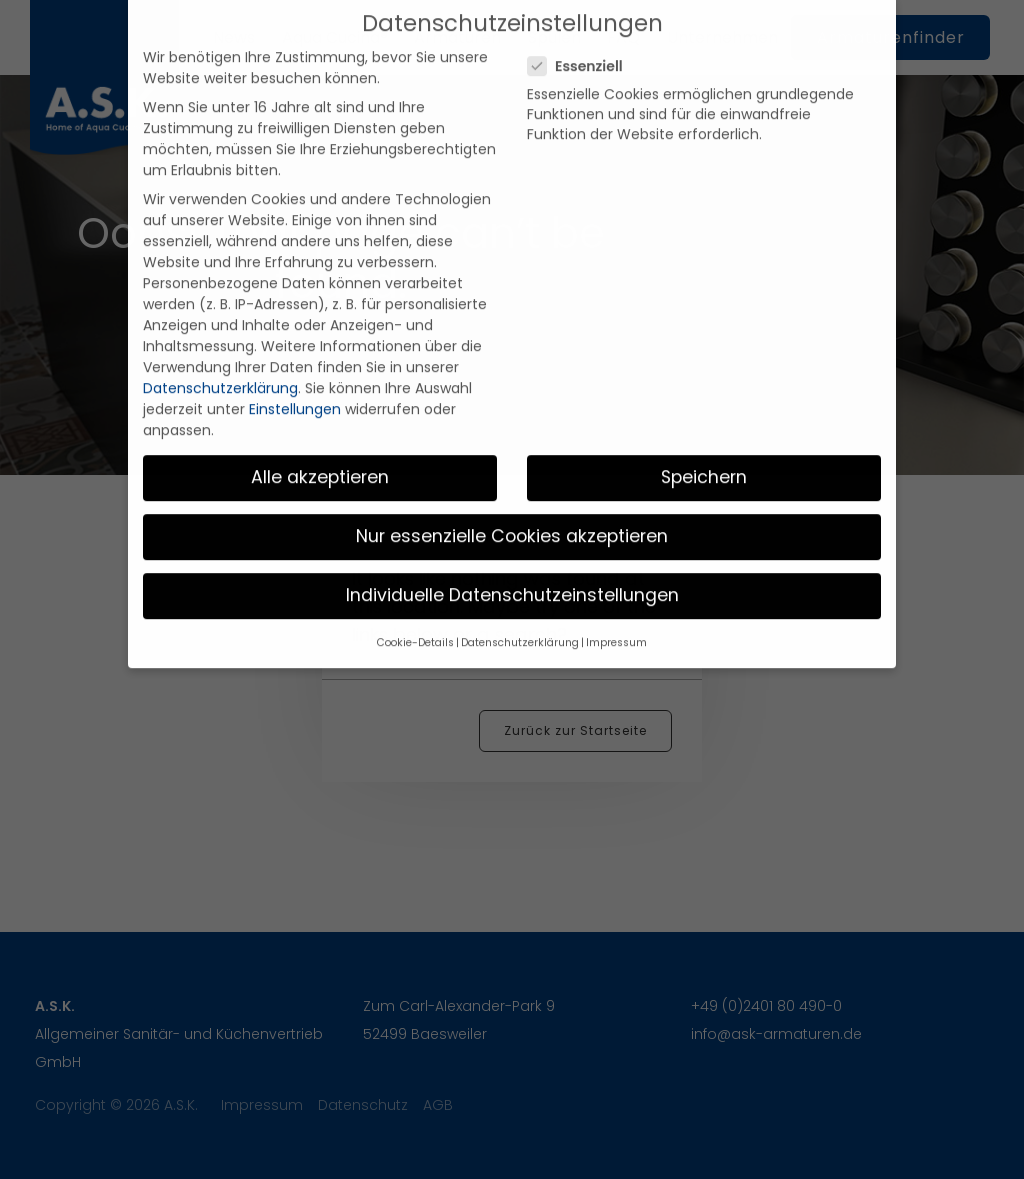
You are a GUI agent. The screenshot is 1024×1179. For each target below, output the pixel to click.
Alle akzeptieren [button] (320, 450)
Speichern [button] (704, 450)
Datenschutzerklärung (220, 362)
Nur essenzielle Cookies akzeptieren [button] (512, 509)
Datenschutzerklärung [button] (520, 616)
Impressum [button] (616, 616)
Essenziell (581, 40)
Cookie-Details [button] (415, 616)
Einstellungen (295, 383)
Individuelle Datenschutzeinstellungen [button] (512, 568)
